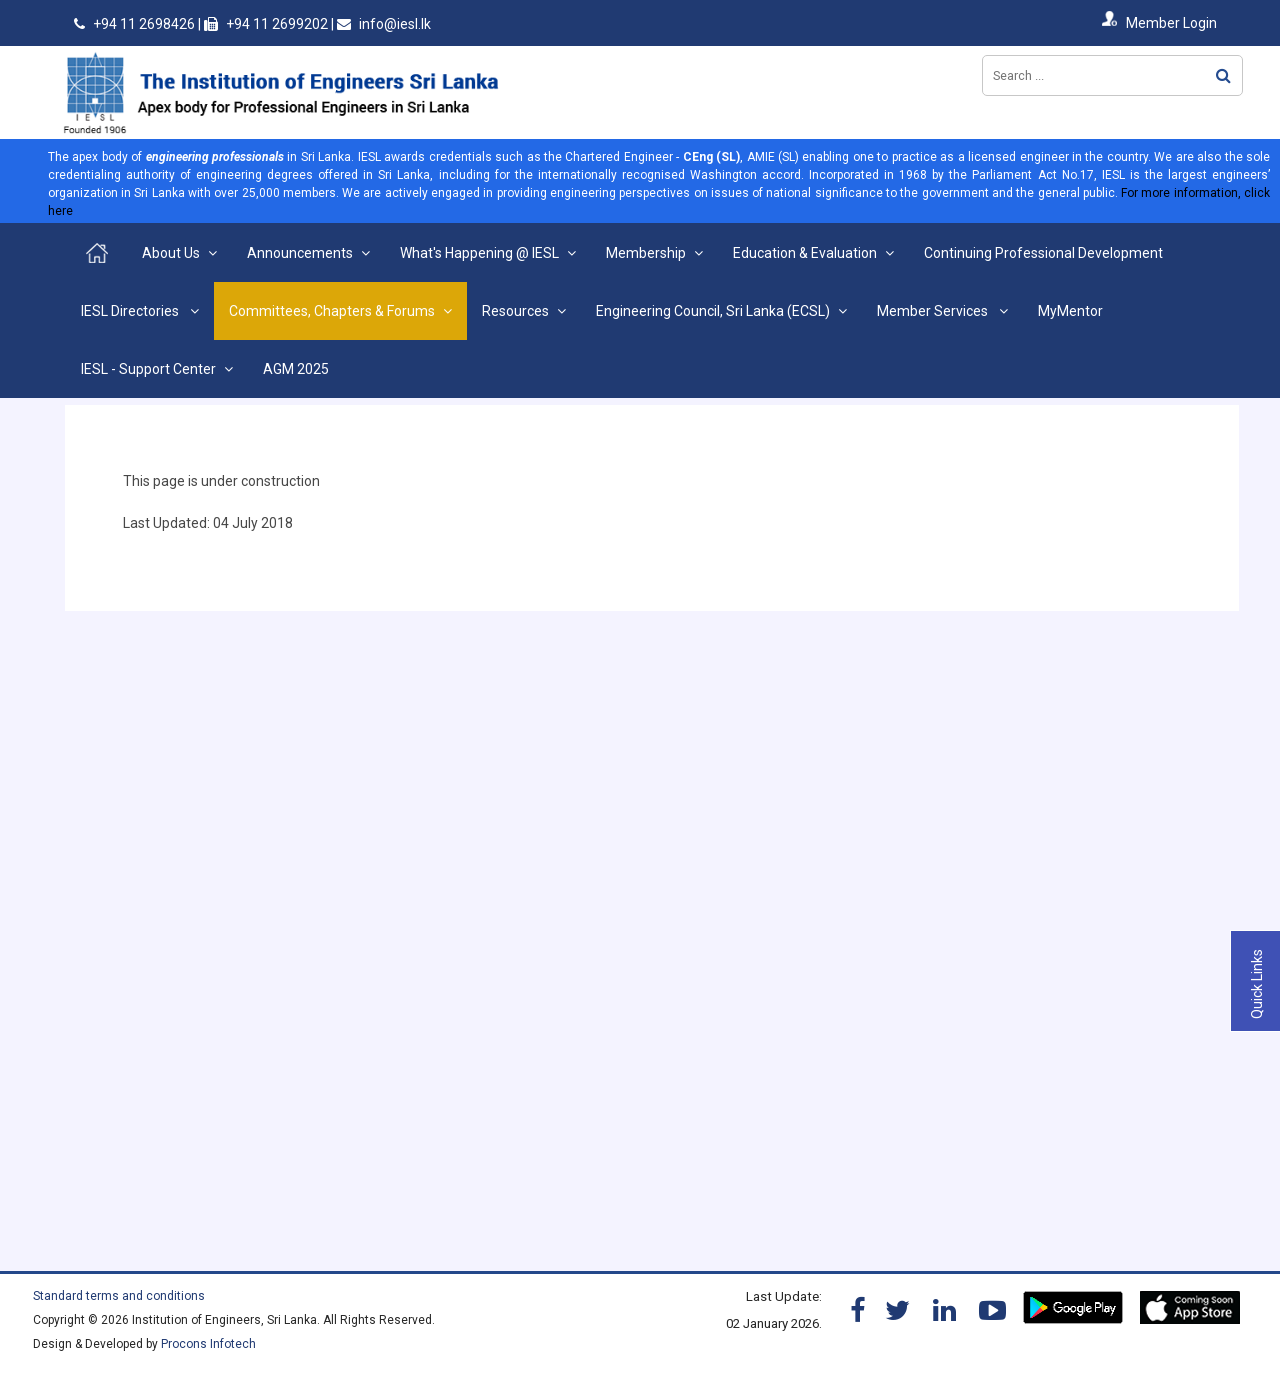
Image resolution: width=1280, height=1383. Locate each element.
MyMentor (1070, 311)
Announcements (300, 253)
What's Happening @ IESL (479, 253)
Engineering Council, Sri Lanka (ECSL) (713, 311)
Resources (515, 311)
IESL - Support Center (148, 369)
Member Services (934, 311)
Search (1223, 75)
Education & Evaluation (805, 253)
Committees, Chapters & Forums (332, 311)
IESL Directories (131, 311)
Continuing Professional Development (1043, 253)
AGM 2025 (296, 369)
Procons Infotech (208, 1344)
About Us (171, 253)
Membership (646, 253)
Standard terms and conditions (119, 1296)
